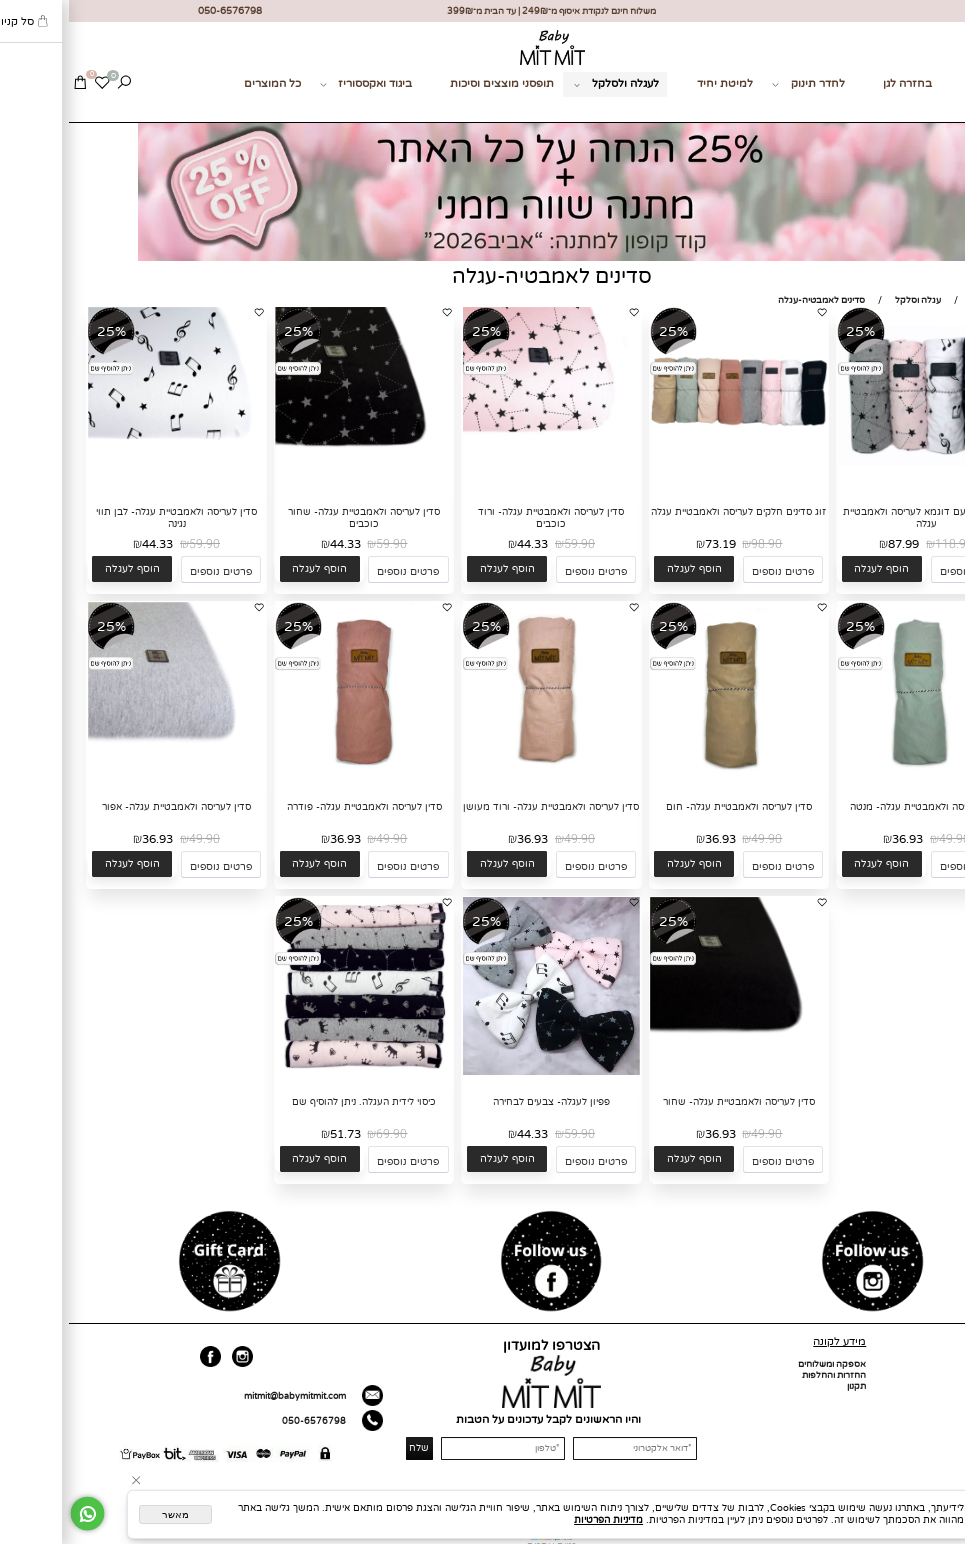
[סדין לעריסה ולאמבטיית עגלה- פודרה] (295, 777)
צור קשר (936, 108)
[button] (813, 569)
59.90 (510, 544)
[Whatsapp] (18, 1513)
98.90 (697, 544)
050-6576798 (245, 1421)
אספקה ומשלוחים (763, 1364)
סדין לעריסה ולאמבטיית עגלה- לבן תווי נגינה (107, 518)
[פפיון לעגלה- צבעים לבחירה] (483, 1072)
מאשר (106, 1514)
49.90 (885, 839)
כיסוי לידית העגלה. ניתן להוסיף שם (295, 1102)
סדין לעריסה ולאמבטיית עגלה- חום (670, 807)
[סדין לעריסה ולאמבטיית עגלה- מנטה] (857, 777)
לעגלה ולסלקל (548, 84)
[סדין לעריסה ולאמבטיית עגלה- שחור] (670, 1072)
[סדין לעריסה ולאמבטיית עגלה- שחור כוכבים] (295, 482)
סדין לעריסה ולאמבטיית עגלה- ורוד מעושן (482, 807)
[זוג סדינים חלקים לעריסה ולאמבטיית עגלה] (670, 482)
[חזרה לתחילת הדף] (943, 1528)
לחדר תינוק (739, 84)
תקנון (787, 1386)
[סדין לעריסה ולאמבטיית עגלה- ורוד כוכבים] (483, 482)
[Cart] (11, 84)
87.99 (834, 544)
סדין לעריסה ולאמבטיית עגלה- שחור (670, 1102)
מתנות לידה (929, 83)
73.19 (651, 544)
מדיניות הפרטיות (539, 1520)
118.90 (885, 544)
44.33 (463, 544)
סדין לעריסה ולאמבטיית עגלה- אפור (107, 807)
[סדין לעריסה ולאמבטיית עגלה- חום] (670, 777)
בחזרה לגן (838, 83)
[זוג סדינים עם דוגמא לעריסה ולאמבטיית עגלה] (857, 482)
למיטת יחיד (656, 83)
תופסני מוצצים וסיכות (433, 83)
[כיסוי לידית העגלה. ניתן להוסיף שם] (295, 1072)
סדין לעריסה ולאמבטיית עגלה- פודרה (295, 807)
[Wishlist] (33, 84)
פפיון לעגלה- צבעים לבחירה (482, 1102)
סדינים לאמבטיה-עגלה (483, 276)
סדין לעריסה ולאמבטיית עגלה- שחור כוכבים (295, 518)
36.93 (838, 839)
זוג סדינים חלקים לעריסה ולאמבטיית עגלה (669, 512)
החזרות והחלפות (765, 1375)
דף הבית (942, 1364)
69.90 (322, 1134)
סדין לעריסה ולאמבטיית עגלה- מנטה (857, 807)
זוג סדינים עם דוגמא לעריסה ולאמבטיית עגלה (857, 518)
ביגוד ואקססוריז (297, 84)
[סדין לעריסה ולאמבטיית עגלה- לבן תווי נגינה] (108, 482)
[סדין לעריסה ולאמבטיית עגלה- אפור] (108, 777)
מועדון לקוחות (932, 1408)
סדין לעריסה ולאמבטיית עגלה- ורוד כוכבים (482, 518)
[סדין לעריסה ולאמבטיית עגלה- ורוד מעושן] (483, 777)
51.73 (276, 1134)
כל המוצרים (203, 83)
